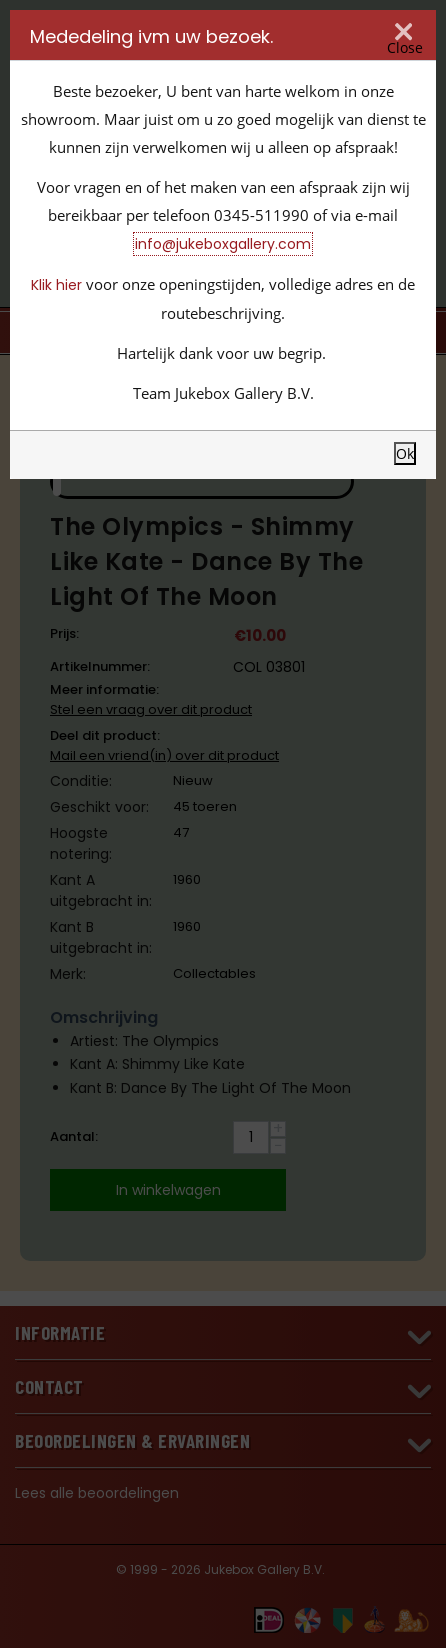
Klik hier (56, 285)
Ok (405, 453)
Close (405, 47)
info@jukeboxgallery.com (223, 244)
